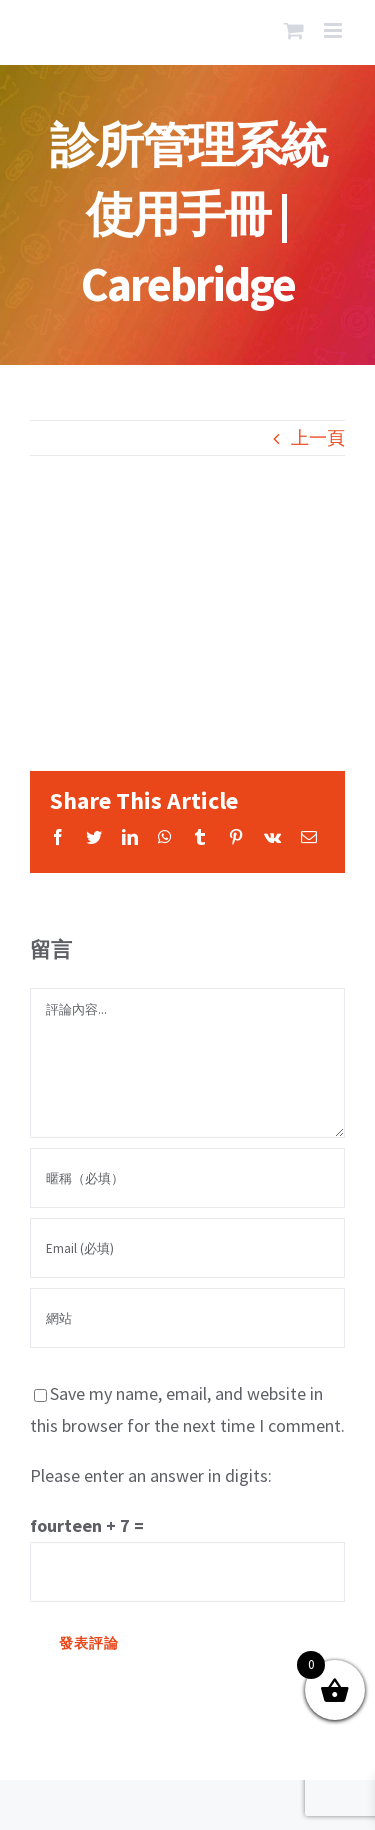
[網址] (187, 1318)
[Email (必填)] (187, 1248)
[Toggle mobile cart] (294, 30)
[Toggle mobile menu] (334, 30)
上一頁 (318, 437)
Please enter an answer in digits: (151, 1475)
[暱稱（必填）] (187, 1178)
